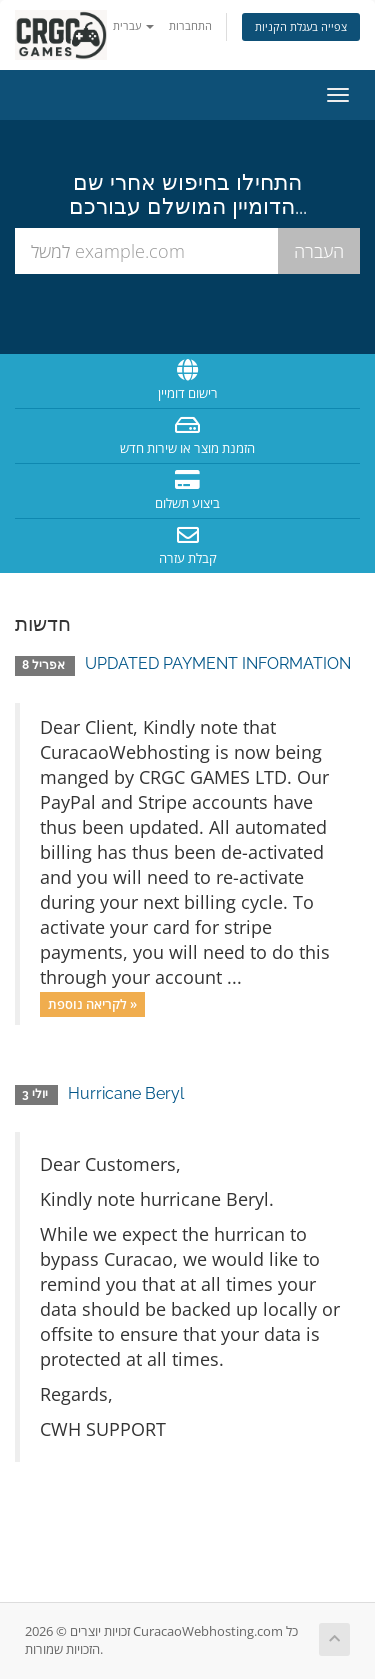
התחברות (190, 25)
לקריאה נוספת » (92, 1004)
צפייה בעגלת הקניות (301, 26)
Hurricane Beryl (126, 1093)
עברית (133, 25)
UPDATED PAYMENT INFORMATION (218, 663)
